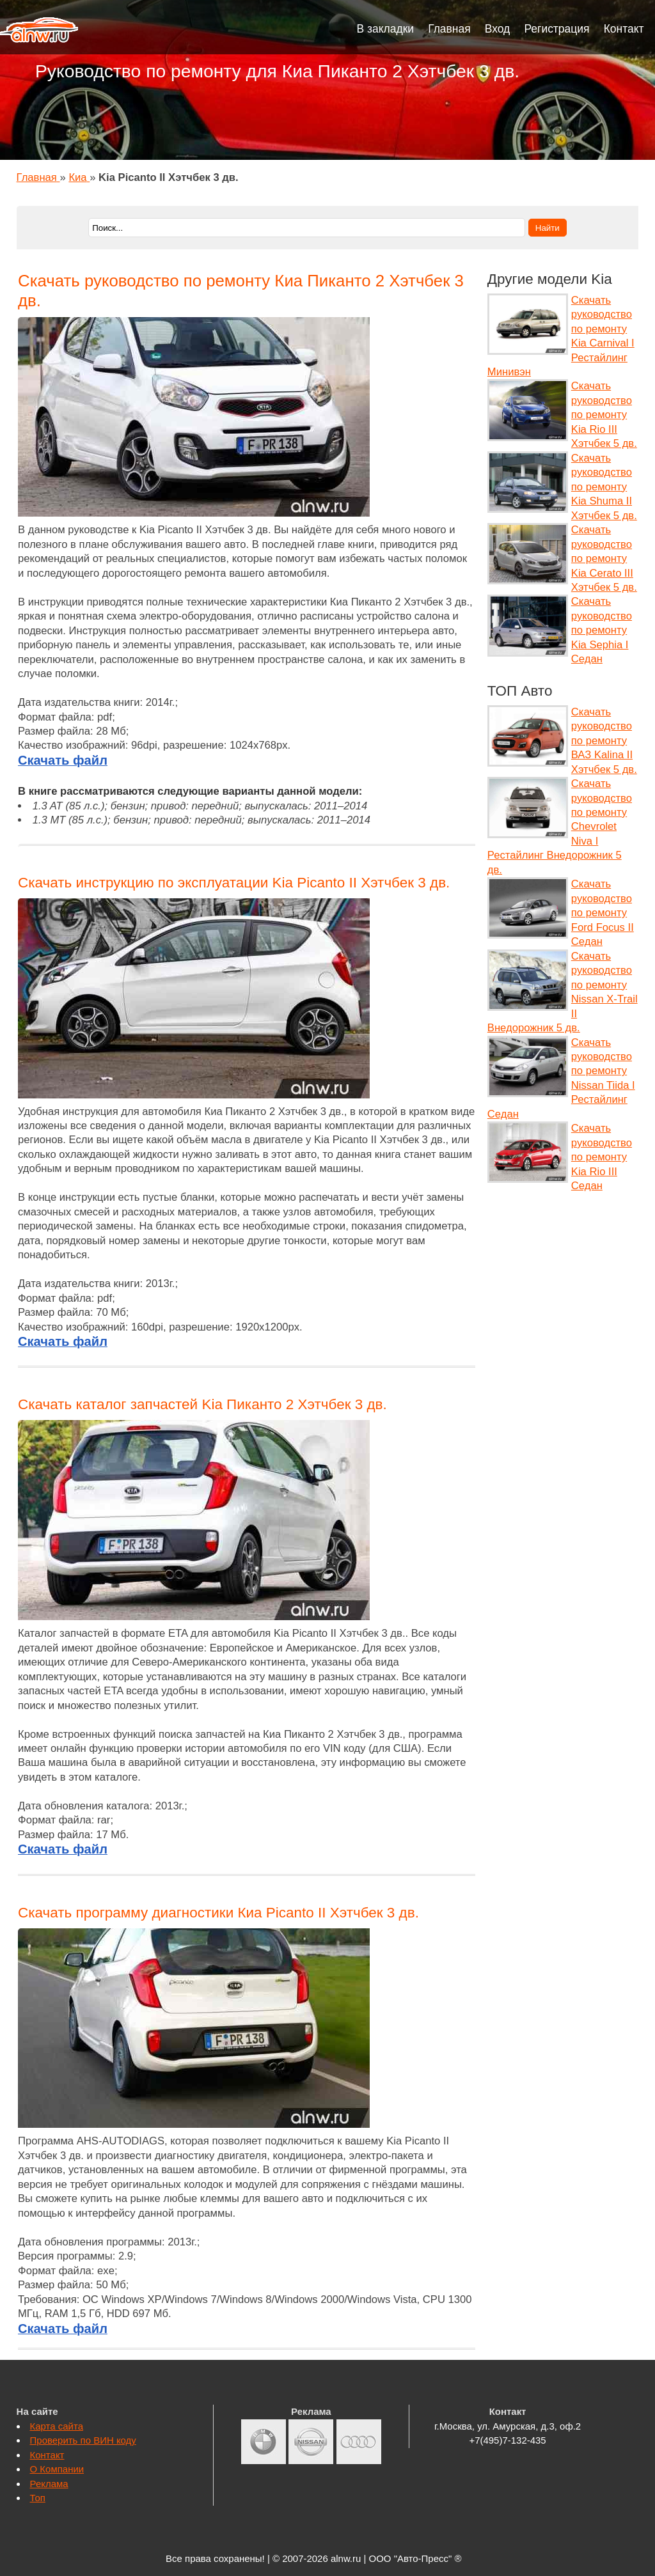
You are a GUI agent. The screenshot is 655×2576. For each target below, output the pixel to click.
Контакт (624, 28)
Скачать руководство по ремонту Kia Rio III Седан (601, 1157)
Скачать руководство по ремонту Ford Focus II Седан (602, 913)
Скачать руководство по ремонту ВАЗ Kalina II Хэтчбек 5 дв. (604, 741)
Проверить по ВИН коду (83, 2440)
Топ (37, 2497)
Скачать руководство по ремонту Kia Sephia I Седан (601, 630)
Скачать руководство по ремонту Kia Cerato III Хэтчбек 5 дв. (604, 558)
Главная (449, 28)
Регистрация (556, 28)
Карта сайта (56, 2426)
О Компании (57, 2468)
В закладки (385, 28)
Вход (497, 28)
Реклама (49, 2483)
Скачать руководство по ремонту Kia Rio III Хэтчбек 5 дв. (604, 414)
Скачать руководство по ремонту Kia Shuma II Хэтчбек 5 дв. (604, 487)
